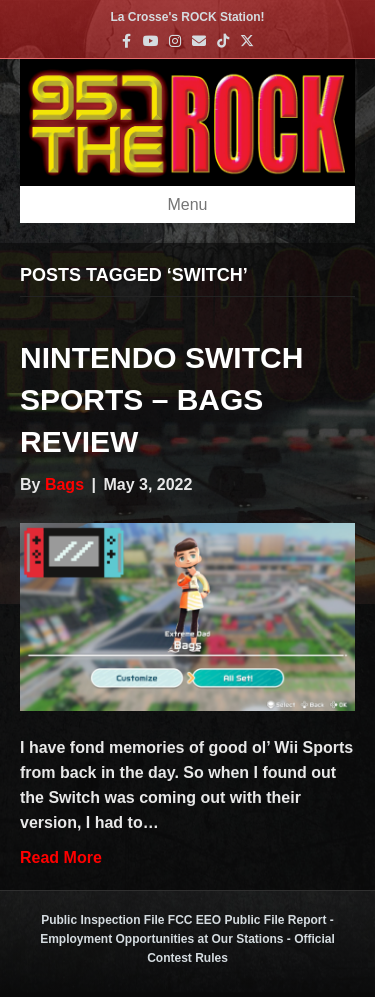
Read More (61, 857)
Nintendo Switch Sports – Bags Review (161, 399)
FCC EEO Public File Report (247, 920)
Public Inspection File (102, 920)
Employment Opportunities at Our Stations (161, 939)
